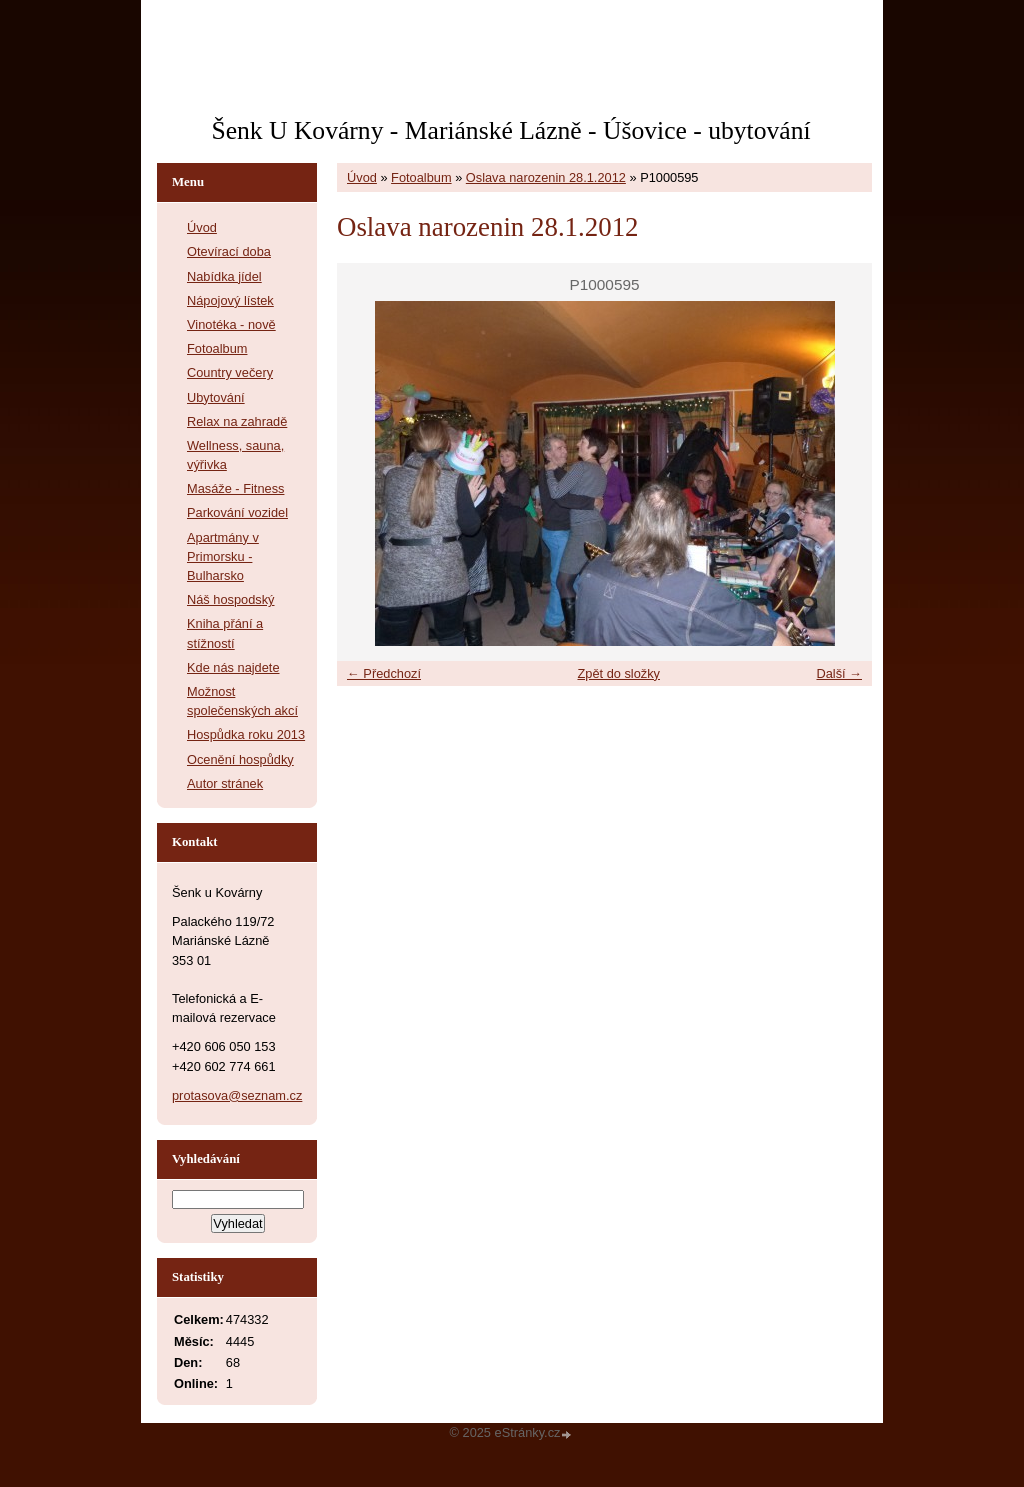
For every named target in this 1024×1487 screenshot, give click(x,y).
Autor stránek (225, 783)
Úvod (362, 177)
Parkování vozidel (237, 512)
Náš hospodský (231, 599)
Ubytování (216, 397)
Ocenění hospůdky (240, 759)
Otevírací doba (229, 251)
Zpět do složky (618, 673)
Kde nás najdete (233, 667)
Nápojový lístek (230, 300)
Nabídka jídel (224, 276)
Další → (839, 673)
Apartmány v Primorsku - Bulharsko (223, 556)
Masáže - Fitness (235, 488)
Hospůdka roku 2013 (246, 734)
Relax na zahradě (237, 421)
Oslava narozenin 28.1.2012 (546, 177)
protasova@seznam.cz (237, 1095)
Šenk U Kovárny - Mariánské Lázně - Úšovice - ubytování (510, 130)
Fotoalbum (421, 177)
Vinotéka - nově (231, 324)
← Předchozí (384, 673)
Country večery (230, 372)
